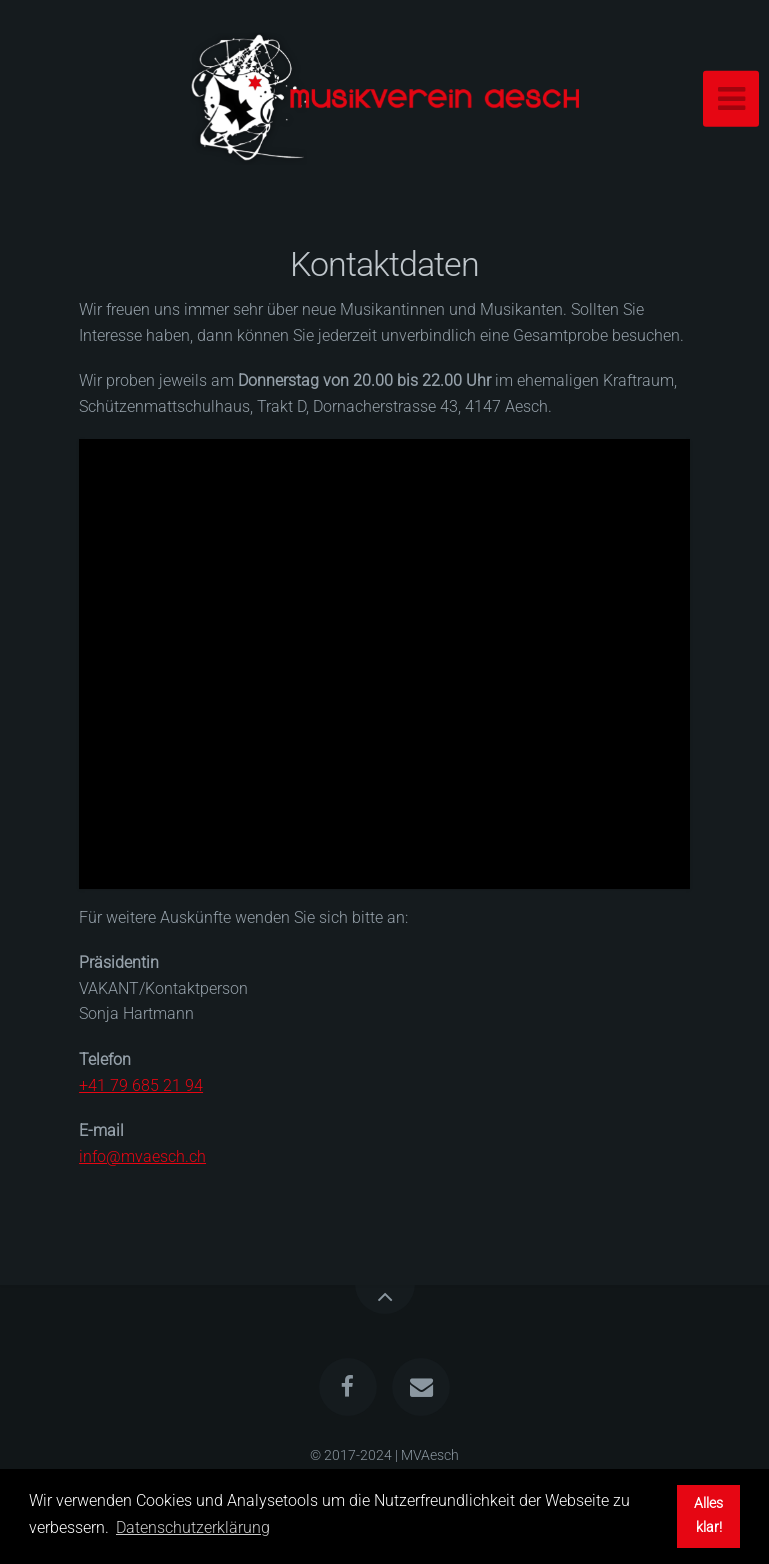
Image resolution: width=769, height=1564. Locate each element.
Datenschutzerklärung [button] (193, 1527)
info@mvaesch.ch (142, 1156)
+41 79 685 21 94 (141, 1085)
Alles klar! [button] (708, 1515)
